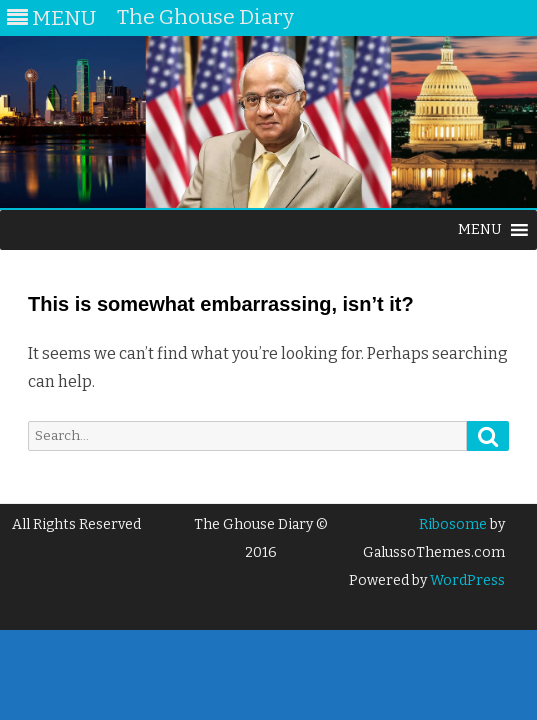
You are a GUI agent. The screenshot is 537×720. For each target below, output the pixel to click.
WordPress (466, 580)
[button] (480, 230)
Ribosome (453, 524)
